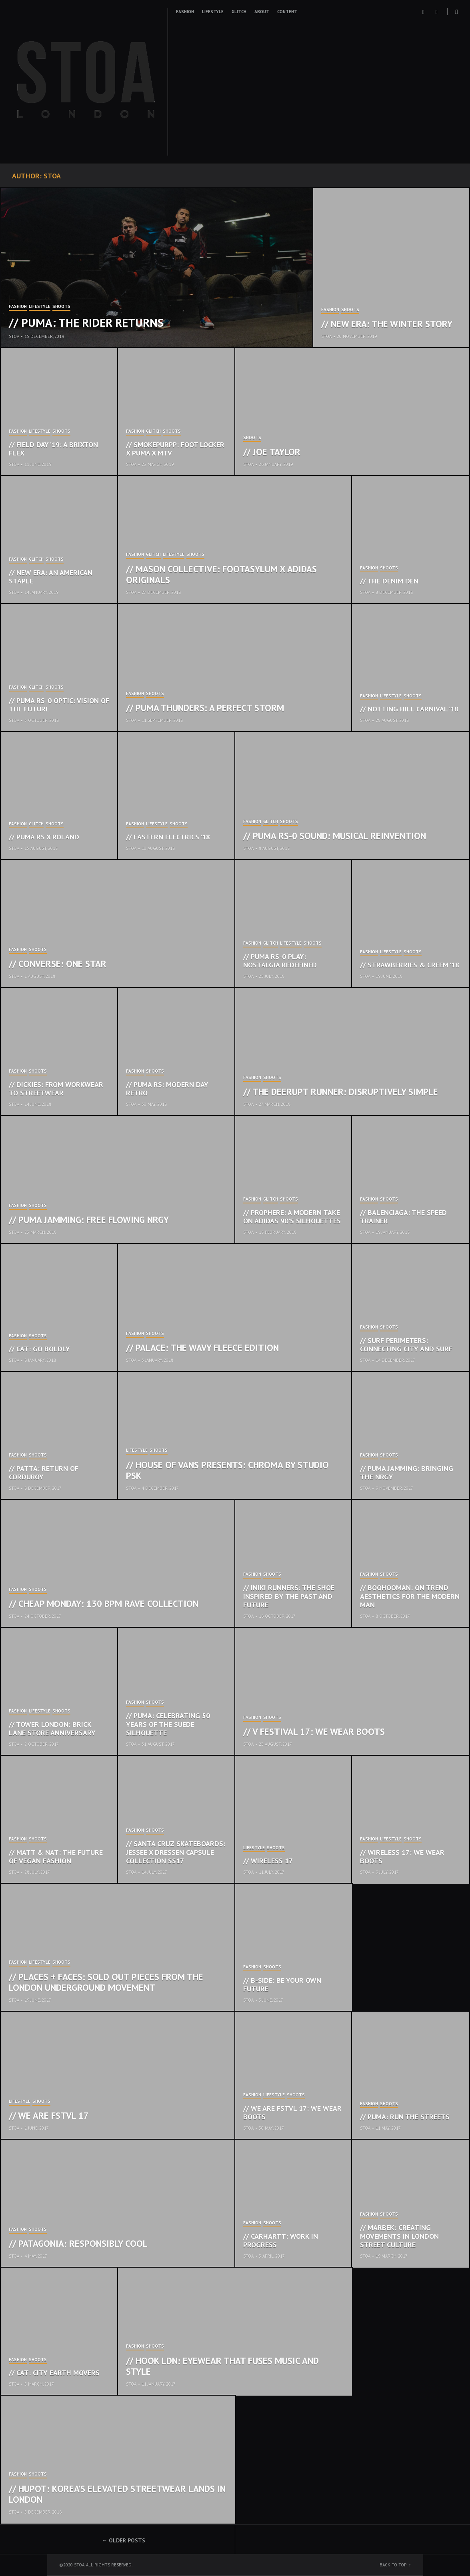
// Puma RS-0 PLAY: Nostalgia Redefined (280, 961)
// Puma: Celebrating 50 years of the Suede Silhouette (168, 1724)
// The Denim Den (389, 581)
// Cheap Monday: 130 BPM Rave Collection (103, 1603)
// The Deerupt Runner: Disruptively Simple (340, 1091)
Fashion (185, 11)
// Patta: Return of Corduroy (43, 1473)
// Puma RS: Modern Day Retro (167, 1089)
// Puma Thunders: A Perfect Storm (205, 707)
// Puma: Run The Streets (405, 2116)
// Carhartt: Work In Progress (280, 2241)
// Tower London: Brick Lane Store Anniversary (52, 1729)
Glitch (239, 11)
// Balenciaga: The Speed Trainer (403, 1217)
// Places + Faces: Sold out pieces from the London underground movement (106, 1982)
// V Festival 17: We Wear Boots (314, 1731)
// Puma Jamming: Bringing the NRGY (406, 1473)
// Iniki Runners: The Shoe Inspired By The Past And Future (288, 1596)
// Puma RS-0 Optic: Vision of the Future (59, 705)
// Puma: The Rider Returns (86, 322)
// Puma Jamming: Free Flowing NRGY (89, 1219)
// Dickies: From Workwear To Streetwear (56, 1089)
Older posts (127, 2540)
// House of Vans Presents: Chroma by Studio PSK (227, 1470)
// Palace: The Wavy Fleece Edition (202, 1347)
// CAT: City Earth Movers (54, 2372)
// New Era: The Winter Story (386, 324)
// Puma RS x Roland (44, 836)
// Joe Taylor (271, 452)
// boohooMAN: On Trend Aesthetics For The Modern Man (410, 1596)
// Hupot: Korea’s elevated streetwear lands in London (117, 2494)
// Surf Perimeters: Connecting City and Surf (406, 1345)
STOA (14, 336)
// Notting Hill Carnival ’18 (409, 708)
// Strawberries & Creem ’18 (409, 964)
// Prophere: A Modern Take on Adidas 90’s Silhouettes (292, 1217)
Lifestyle (213, 11)
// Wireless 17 (268, 1860)
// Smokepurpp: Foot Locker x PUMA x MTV (175, 449)
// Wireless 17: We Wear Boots (402, 1857)
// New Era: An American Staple (50, 577)
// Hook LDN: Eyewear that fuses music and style (222, 2366)
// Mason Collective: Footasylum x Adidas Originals (221, 574)
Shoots (61, 306)
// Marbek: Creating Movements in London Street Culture (399, 2236)
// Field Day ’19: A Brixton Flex (53, 449)
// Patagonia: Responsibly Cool (78, 2243)
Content (287, 11)
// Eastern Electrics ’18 (168, 836)
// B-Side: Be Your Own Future (282, 1985)
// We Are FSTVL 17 (49, 2115)
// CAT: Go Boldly (39, 1348)
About (261, 11)
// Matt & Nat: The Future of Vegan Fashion (56, 1857)
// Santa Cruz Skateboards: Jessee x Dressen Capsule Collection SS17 (175, 1852)
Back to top (393, 2565)
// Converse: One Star (57, 963)
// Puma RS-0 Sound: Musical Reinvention (334, 835)
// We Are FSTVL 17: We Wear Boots (292, 2113)
